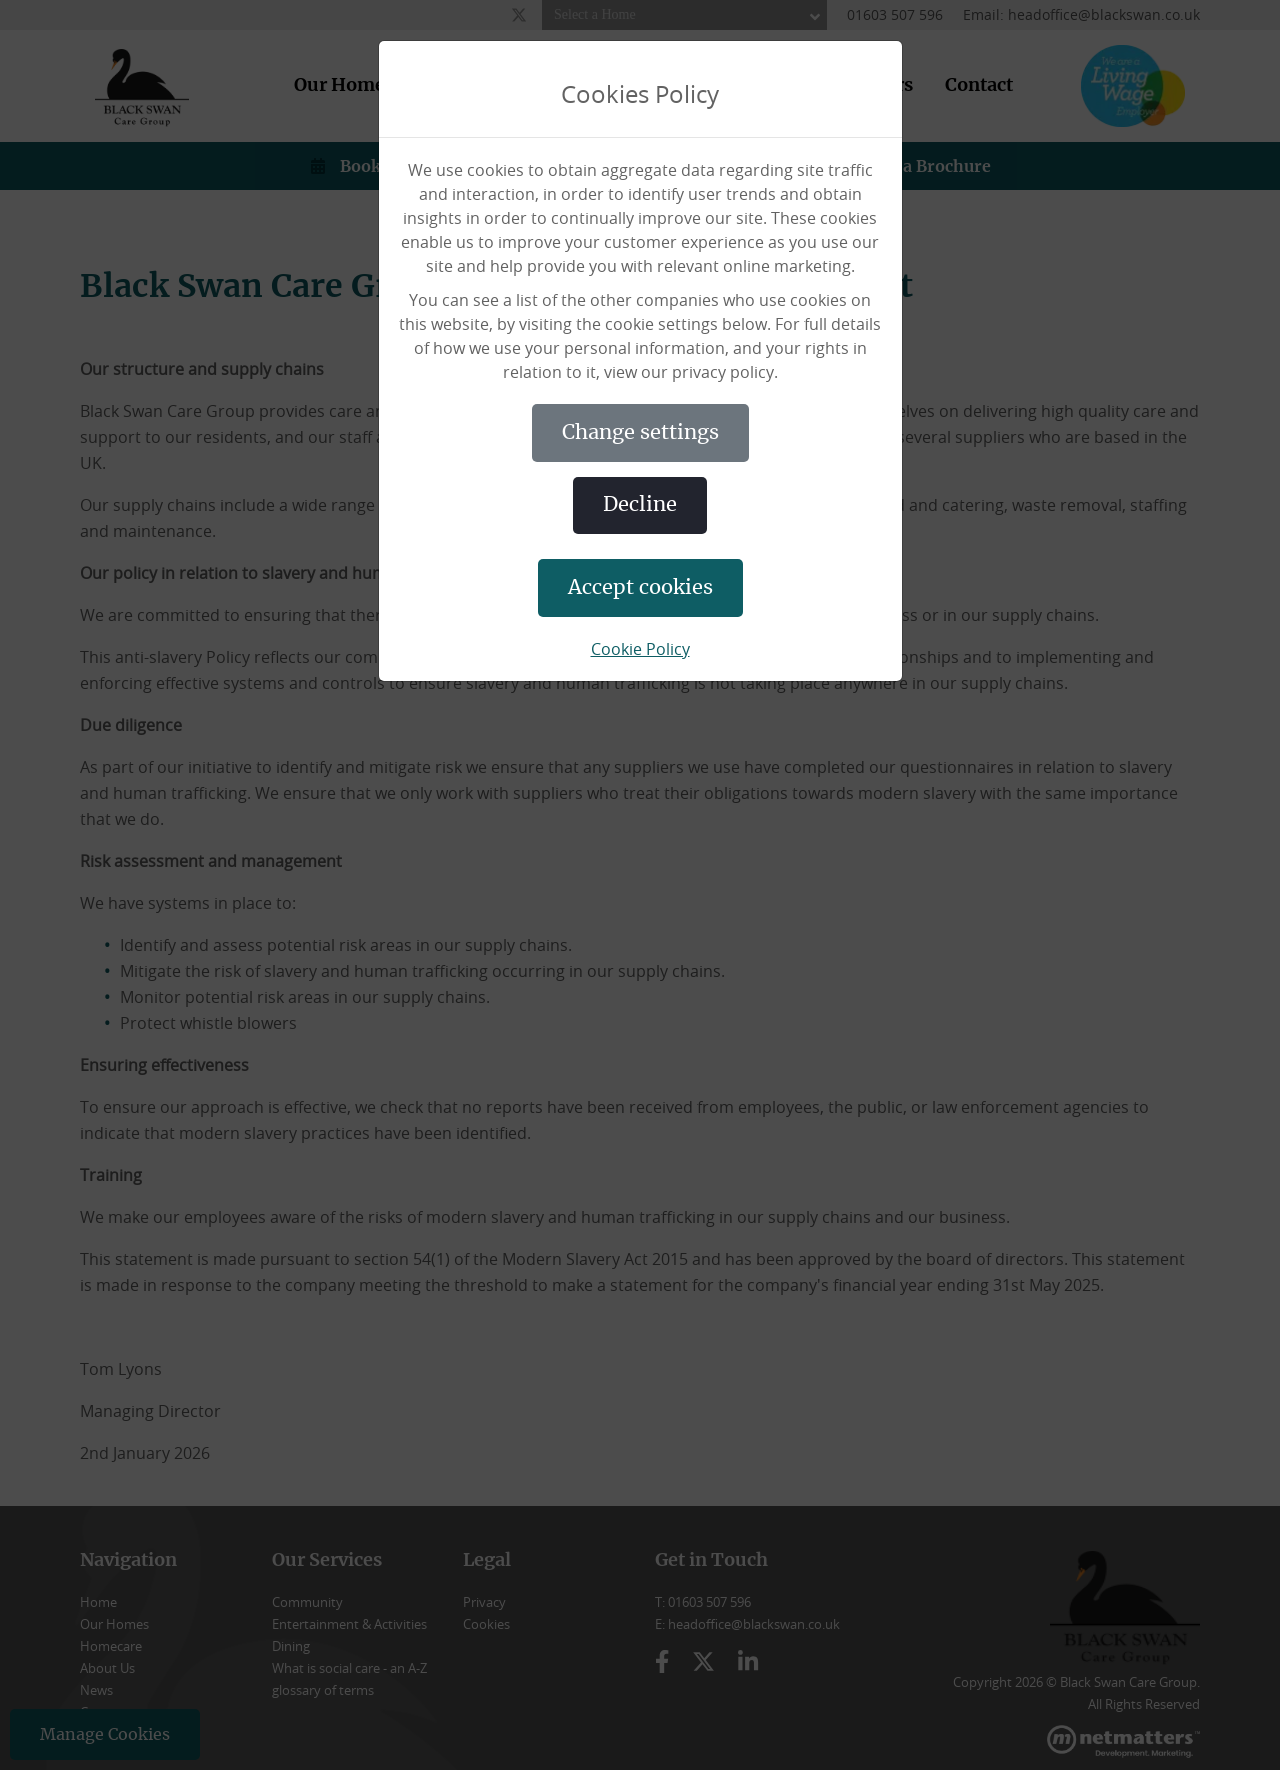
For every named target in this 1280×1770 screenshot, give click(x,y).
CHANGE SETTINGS (640, 433)
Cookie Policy (640, 649)
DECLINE (640, 505)
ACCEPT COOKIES (640, 588)
